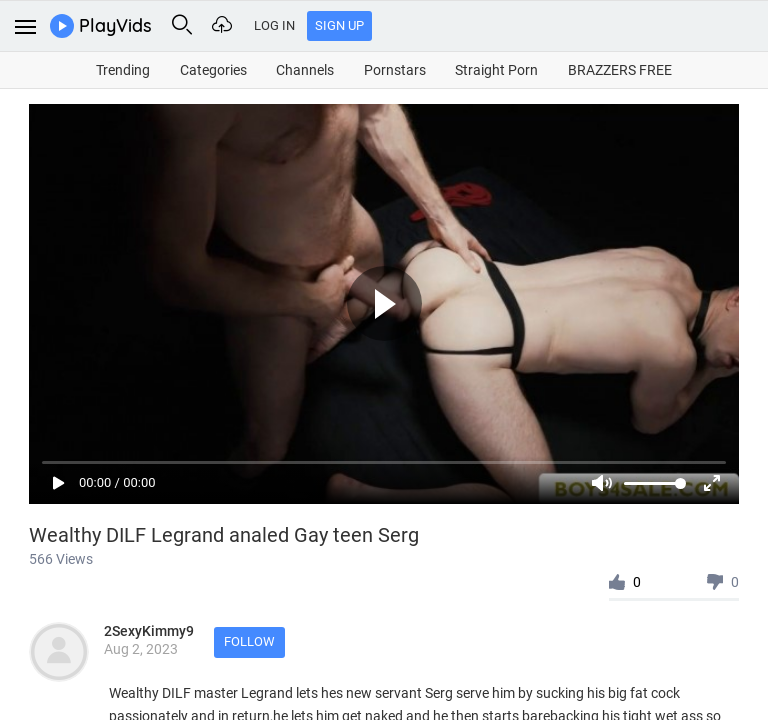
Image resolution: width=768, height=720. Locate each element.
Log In (274, 25)
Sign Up (339, 25)
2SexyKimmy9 (149, 631)
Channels (305, 70)
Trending (123, 70)
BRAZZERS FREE (620, 70)
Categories (213, 70)
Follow (249, 641)
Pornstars (395, 70)
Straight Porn (496, 70)
